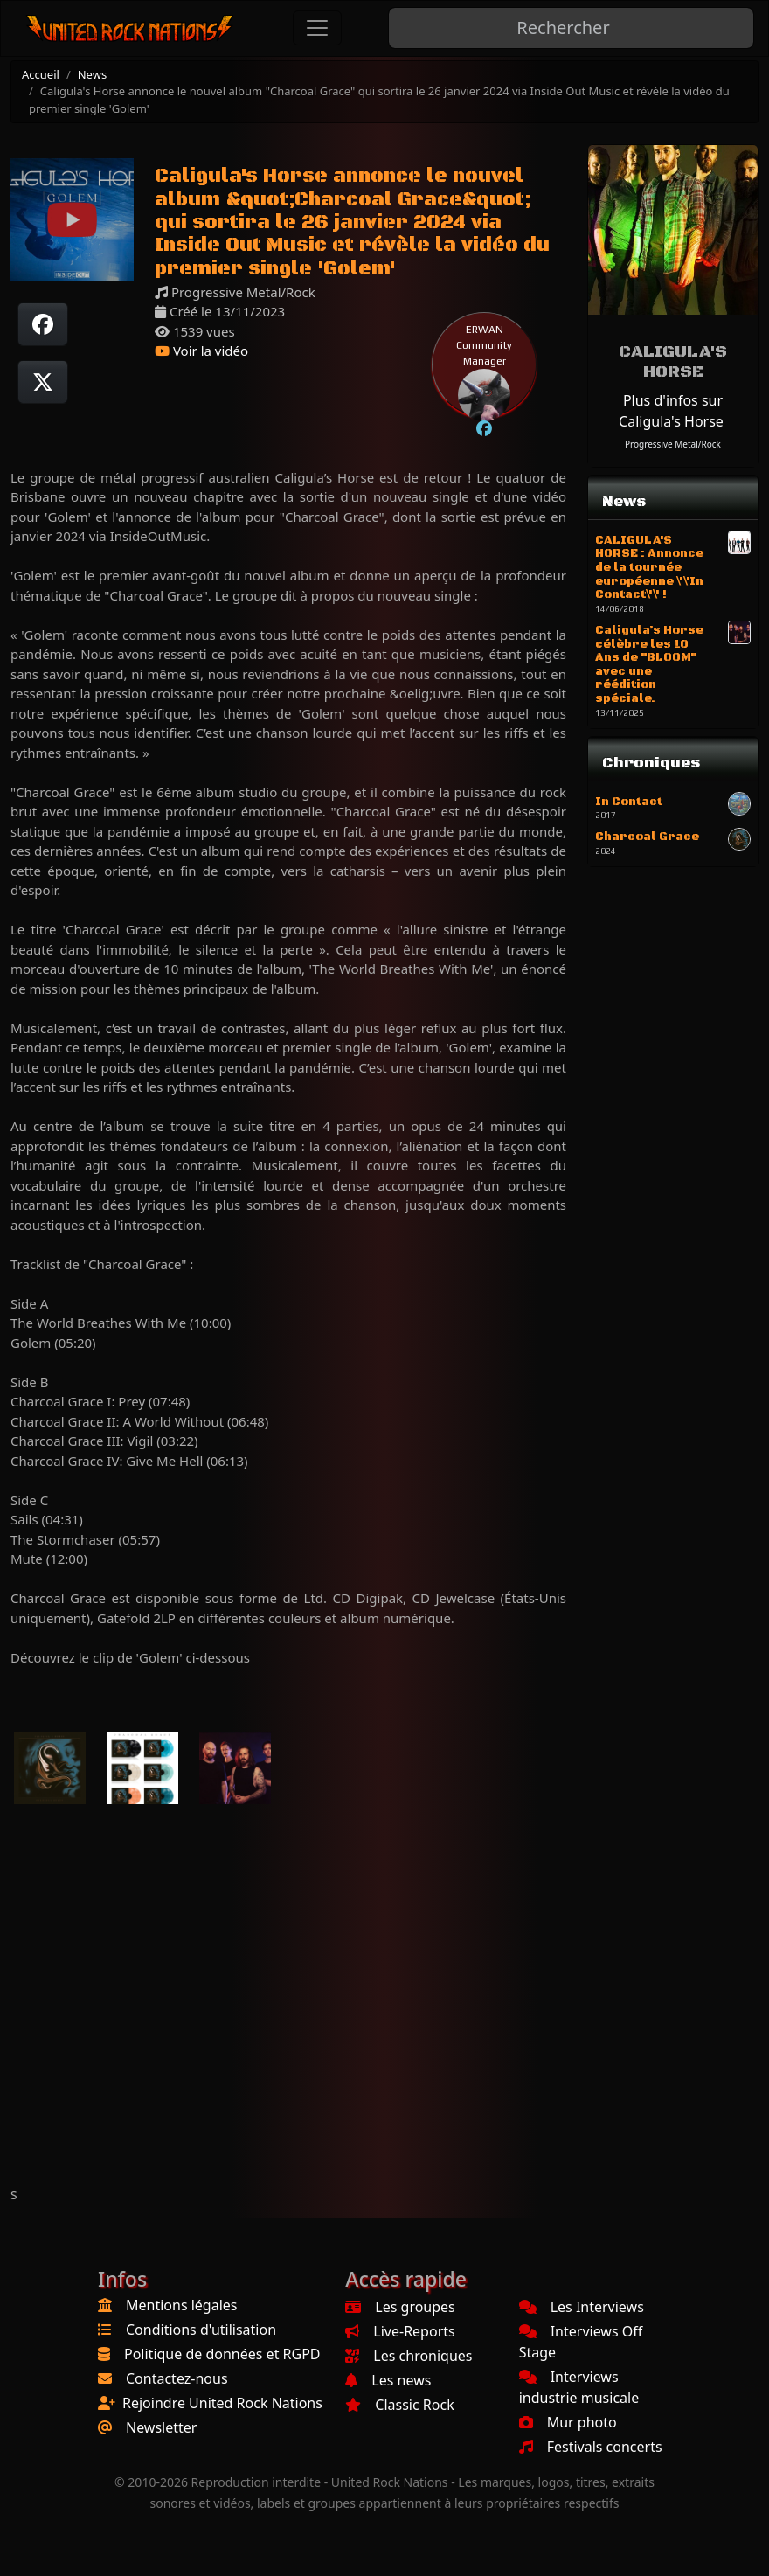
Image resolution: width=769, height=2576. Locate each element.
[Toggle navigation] (317, 27)
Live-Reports (399, 2331)
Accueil (40, 74)
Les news (388, 2380)
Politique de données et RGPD (222, 2354)
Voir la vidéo (201, 350)
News (92, 74)
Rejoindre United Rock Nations (222, 2403)
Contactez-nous (177, 2378)
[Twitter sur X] (42, 382)
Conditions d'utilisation (201, 2329)
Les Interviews (581, 2306)
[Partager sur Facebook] (42, 324)
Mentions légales (182, 2305)
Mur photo (568, 2422)
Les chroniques (408, 2355)
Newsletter (161, 2427)
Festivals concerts (590, 2446)
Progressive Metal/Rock (673, 444)
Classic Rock (399, 2404)
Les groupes (399, 2306)
